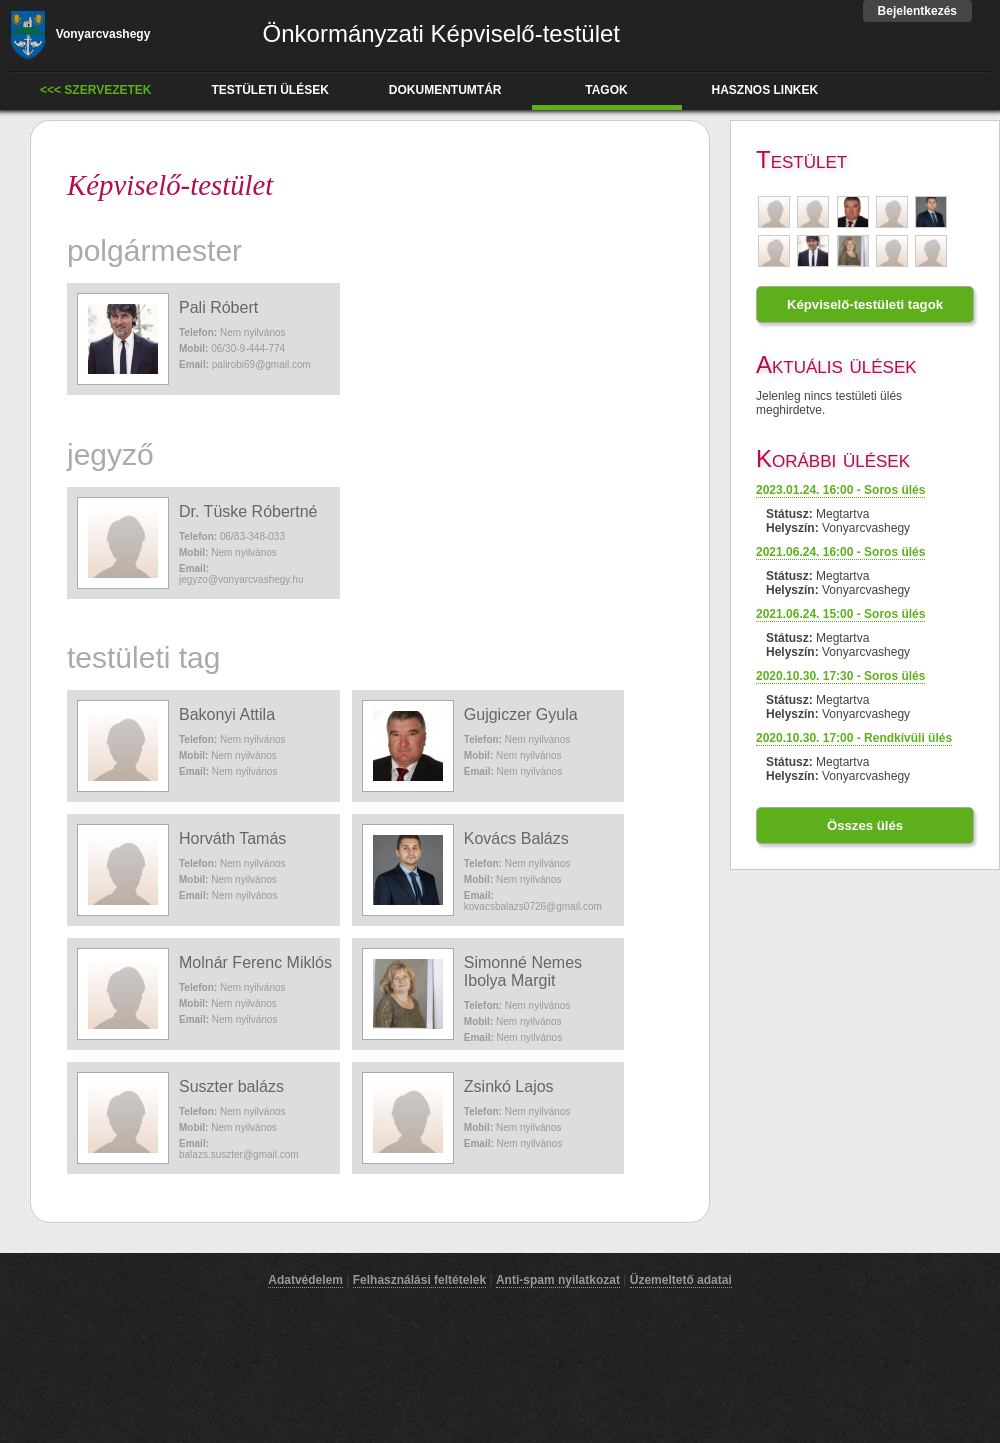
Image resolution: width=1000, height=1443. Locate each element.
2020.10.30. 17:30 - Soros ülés (840, 676)
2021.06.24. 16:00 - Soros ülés (840, 552)
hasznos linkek (765, 90)
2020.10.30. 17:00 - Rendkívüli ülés (854, 738)
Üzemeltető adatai (681, 1280)
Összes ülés (865, 825)
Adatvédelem (305, 1280)
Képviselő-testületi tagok (865, 304)
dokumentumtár (445, 90)
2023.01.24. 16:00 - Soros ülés (840, 490)
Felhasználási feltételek (419, 1280)
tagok (606, 90)
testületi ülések (270, 90)
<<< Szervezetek (96, 90)
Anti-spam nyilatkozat (558, 1280)
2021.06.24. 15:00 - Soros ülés (840, 614)
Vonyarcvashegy (80, 34)
